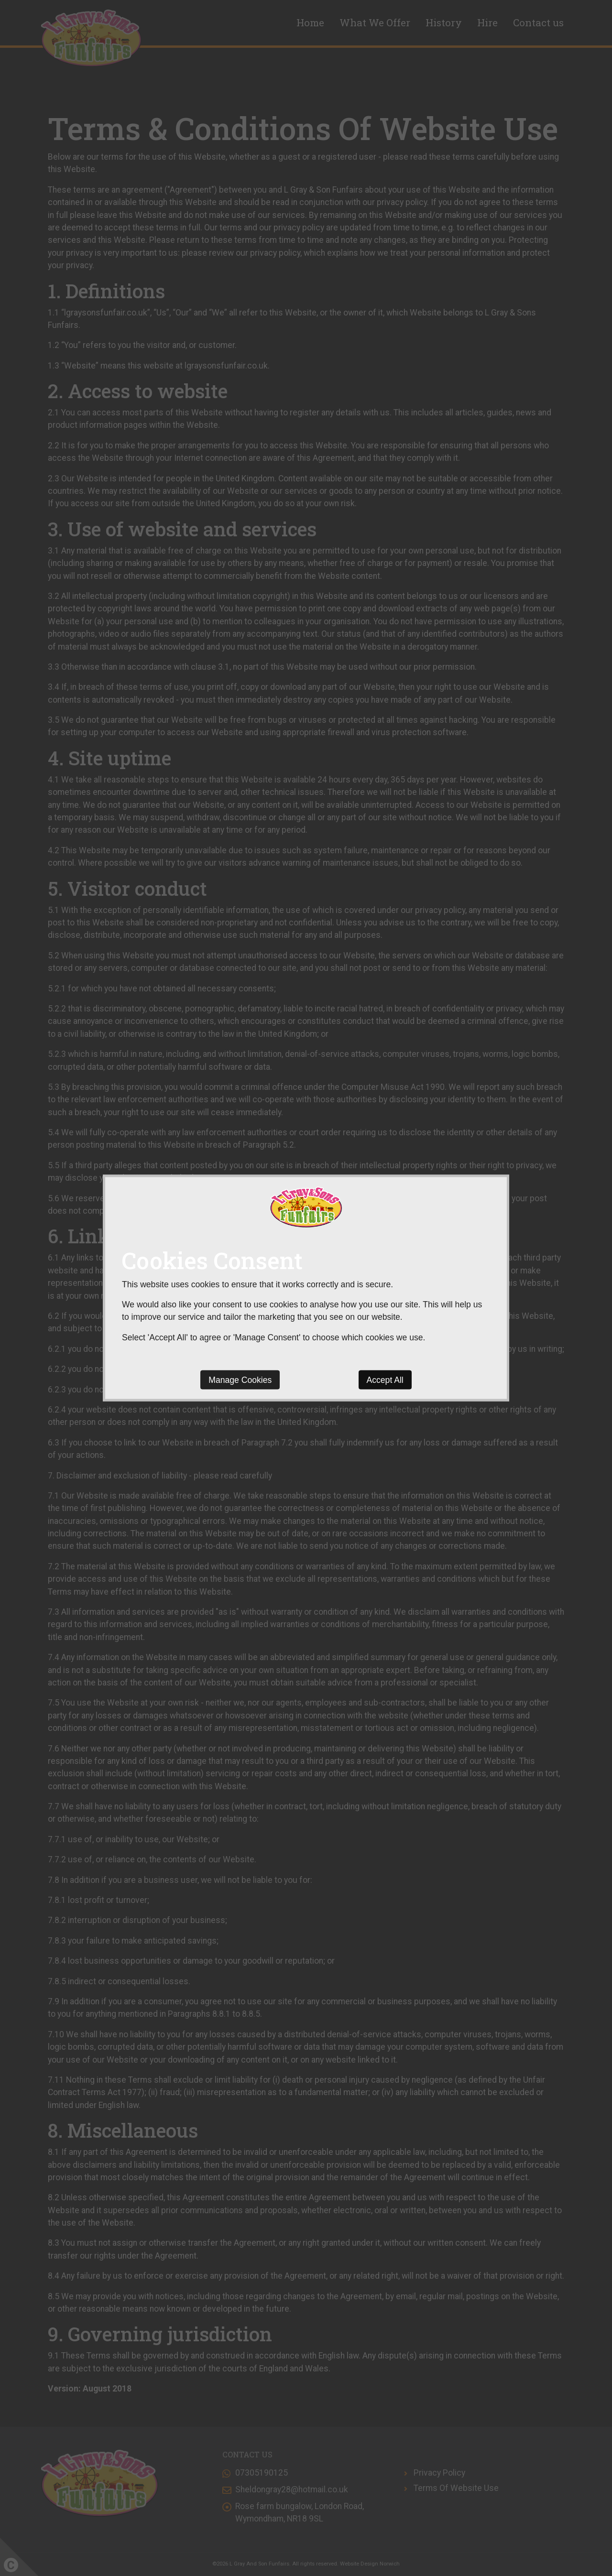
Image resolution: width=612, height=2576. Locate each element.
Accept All (385, 1380)
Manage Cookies (240, 1380)
